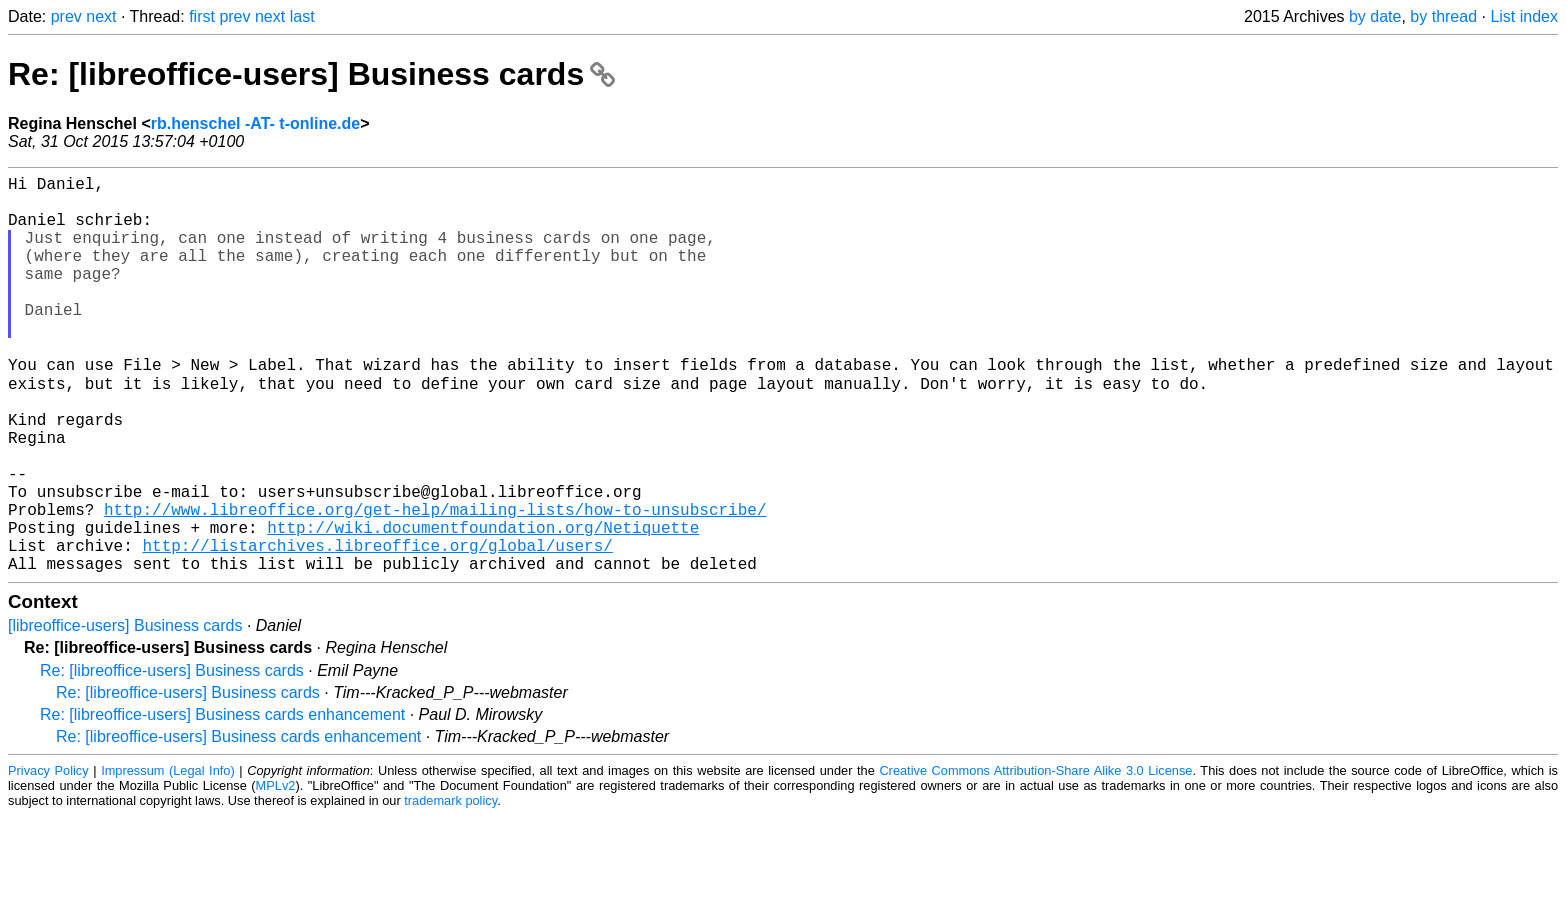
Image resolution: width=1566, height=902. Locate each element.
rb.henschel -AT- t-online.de (256, 123)
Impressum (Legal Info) (168, 856)
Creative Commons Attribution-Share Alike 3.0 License (1035, 856)
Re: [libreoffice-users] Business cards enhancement (222, 800)
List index (1524, 16)
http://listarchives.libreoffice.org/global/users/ (377, 627)
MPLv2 (276, 871)
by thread (1443, 16)
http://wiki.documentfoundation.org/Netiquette (483, 605)
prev (66, 16)
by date (1375, 16)
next (101, 16)
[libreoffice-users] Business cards (125, 711)
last (302, 16)
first (202, 16)
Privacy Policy (48, 856)
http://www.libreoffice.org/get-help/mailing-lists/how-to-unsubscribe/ (435, 583)
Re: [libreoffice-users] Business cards (311, 74)
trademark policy (450, 886)
